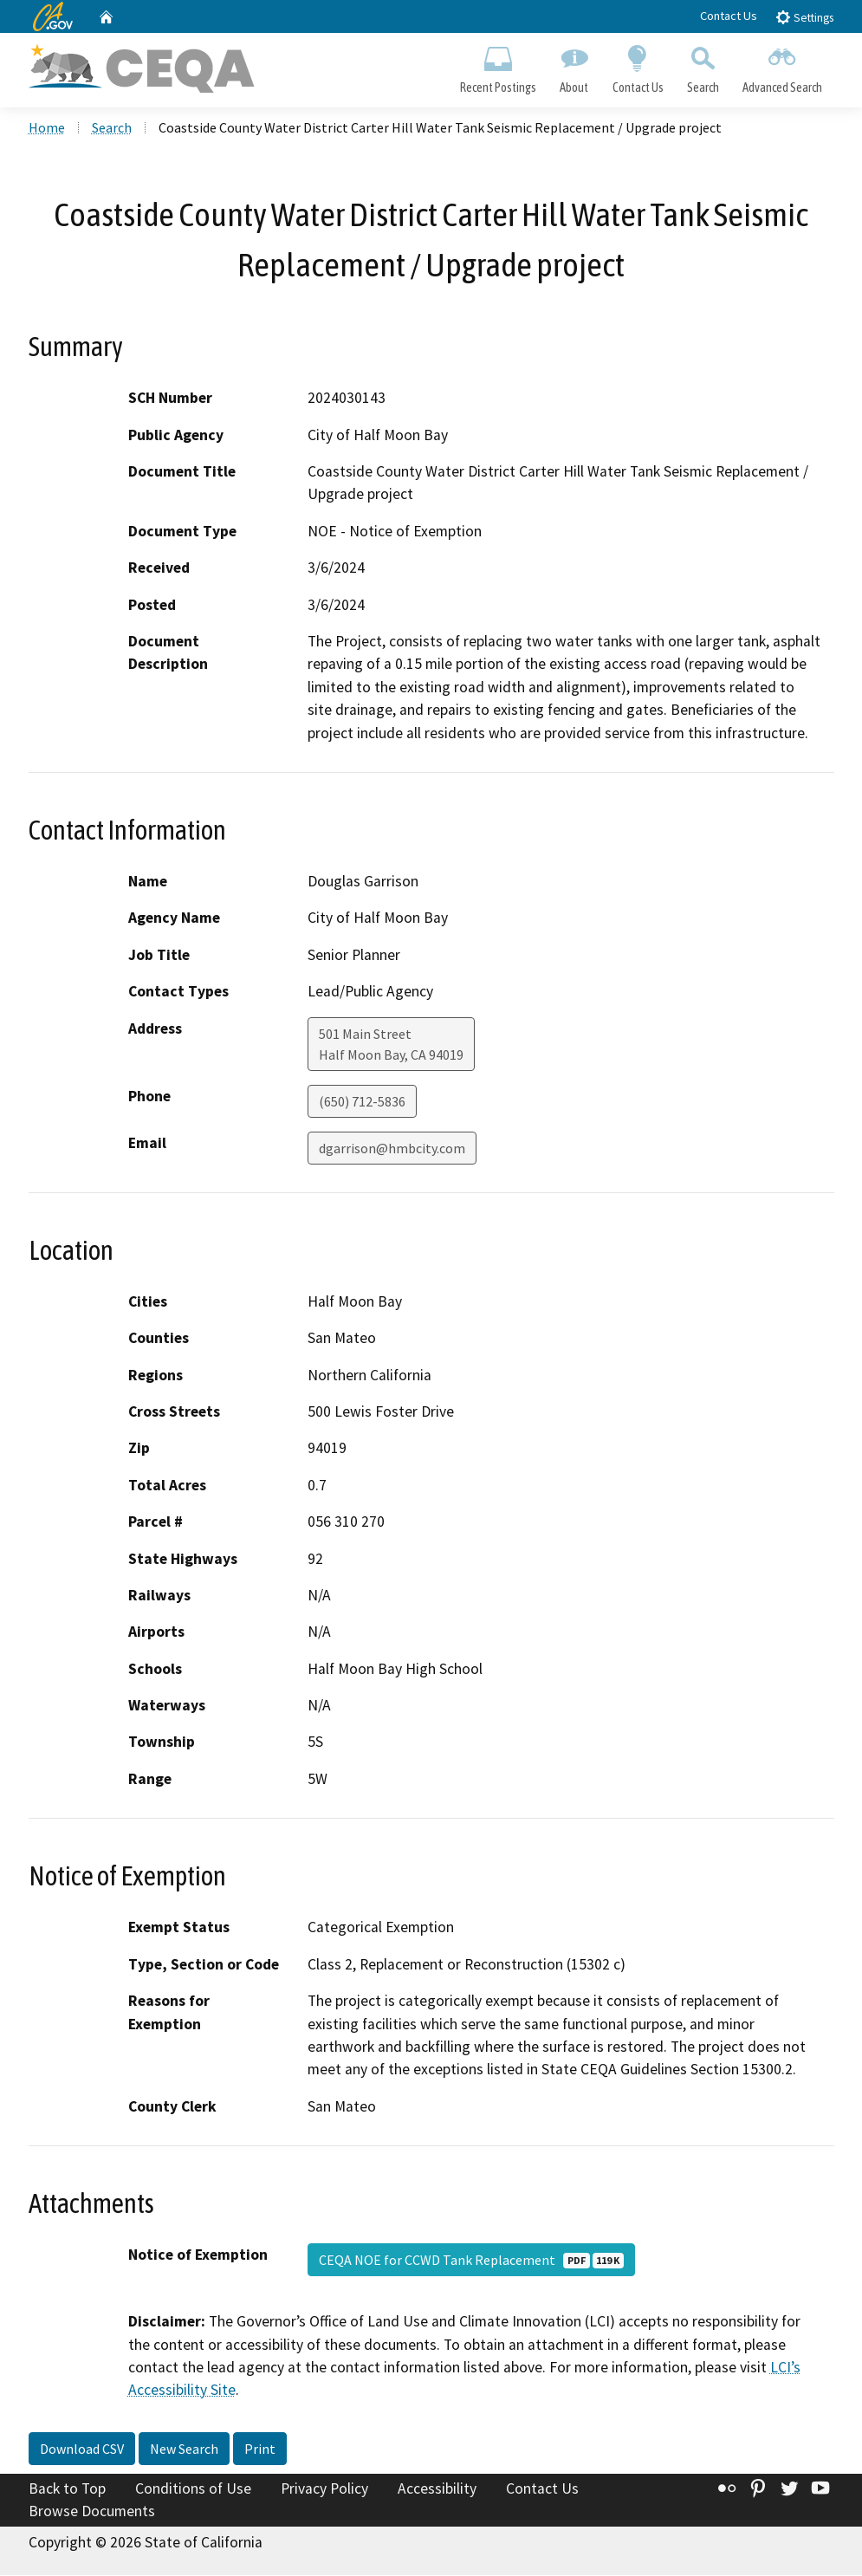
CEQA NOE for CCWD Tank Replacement (471, 2261)
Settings (804, 17)
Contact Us (728, 15)
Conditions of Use (193, 2490)
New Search (184, 2450)
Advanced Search (782, 65)
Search (703, 65)
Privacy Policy (324, 2490)
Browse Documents (92, 2511)
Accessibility (437, 2490)
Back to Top (67, 2490)
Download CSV (82, 2450)
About (574, 65)
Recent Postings (499, 65)
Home (47, 129)
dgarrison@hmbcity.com (392, 1149)
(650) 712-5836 (362, 1102)
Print (259, 2450)
